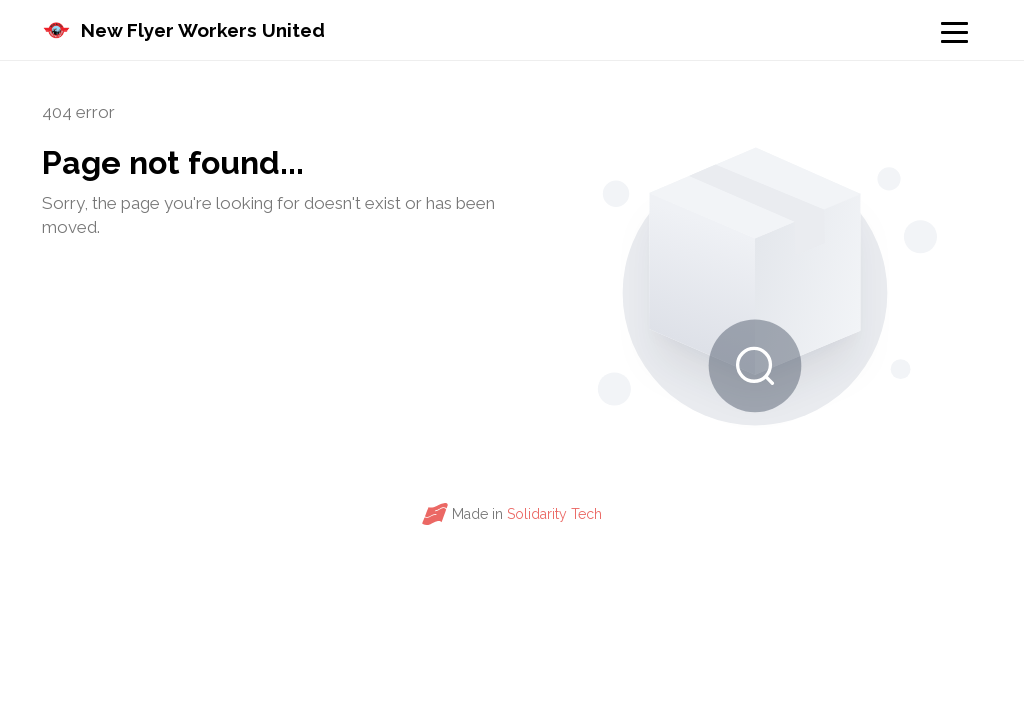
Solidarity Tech (554, 514)
